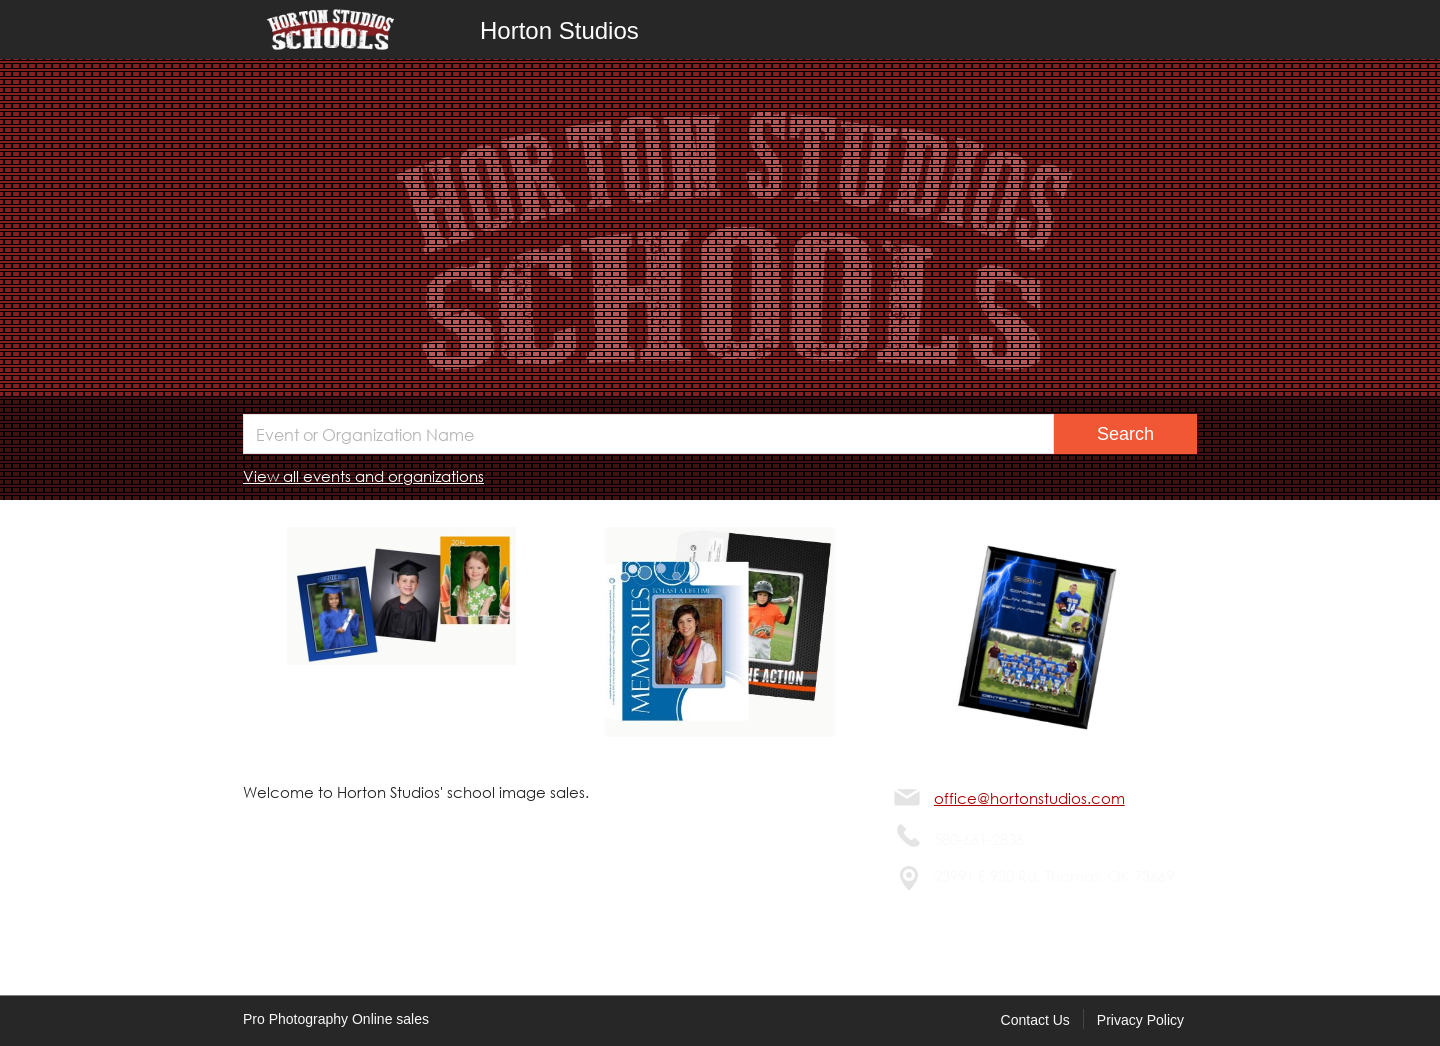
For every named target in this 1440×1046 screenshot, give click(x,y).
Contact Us (1035, 1020)
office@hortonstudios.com (1029, 798)
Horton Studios (559, 30)
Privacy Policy (1140, 1020)
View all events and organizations (363, 476)
